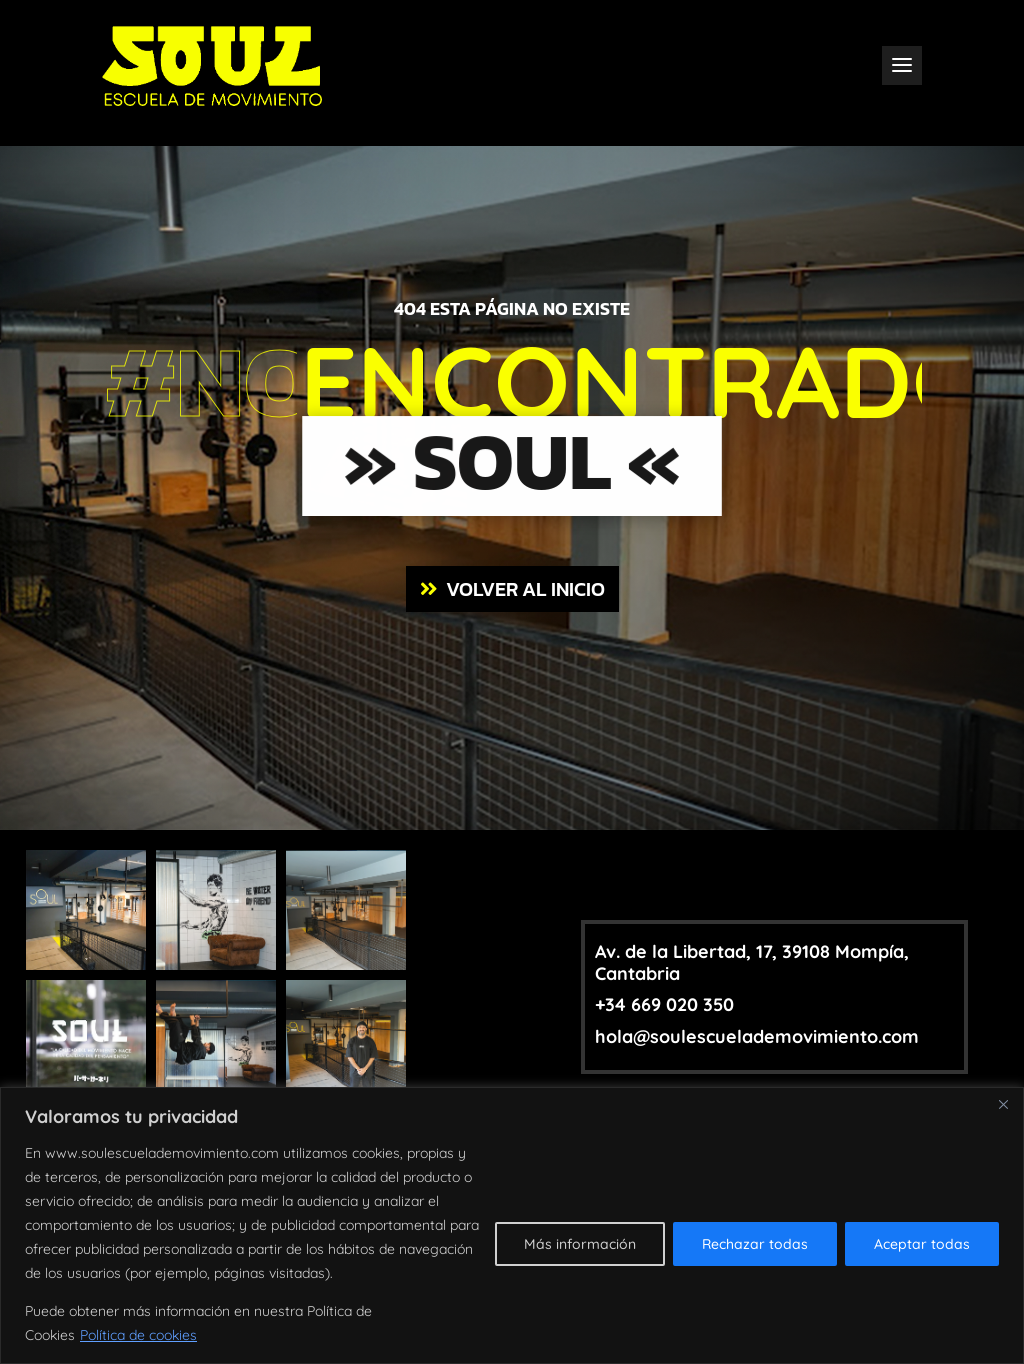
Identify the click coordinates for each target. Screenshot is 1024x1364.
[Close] (1003, 1104)
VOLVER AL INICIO (525, 589)
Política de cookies (138, 1335)
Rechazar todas (755, 1244)
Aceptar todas (922, 1244)
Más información (580, 1244)
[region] (512, 1225)
